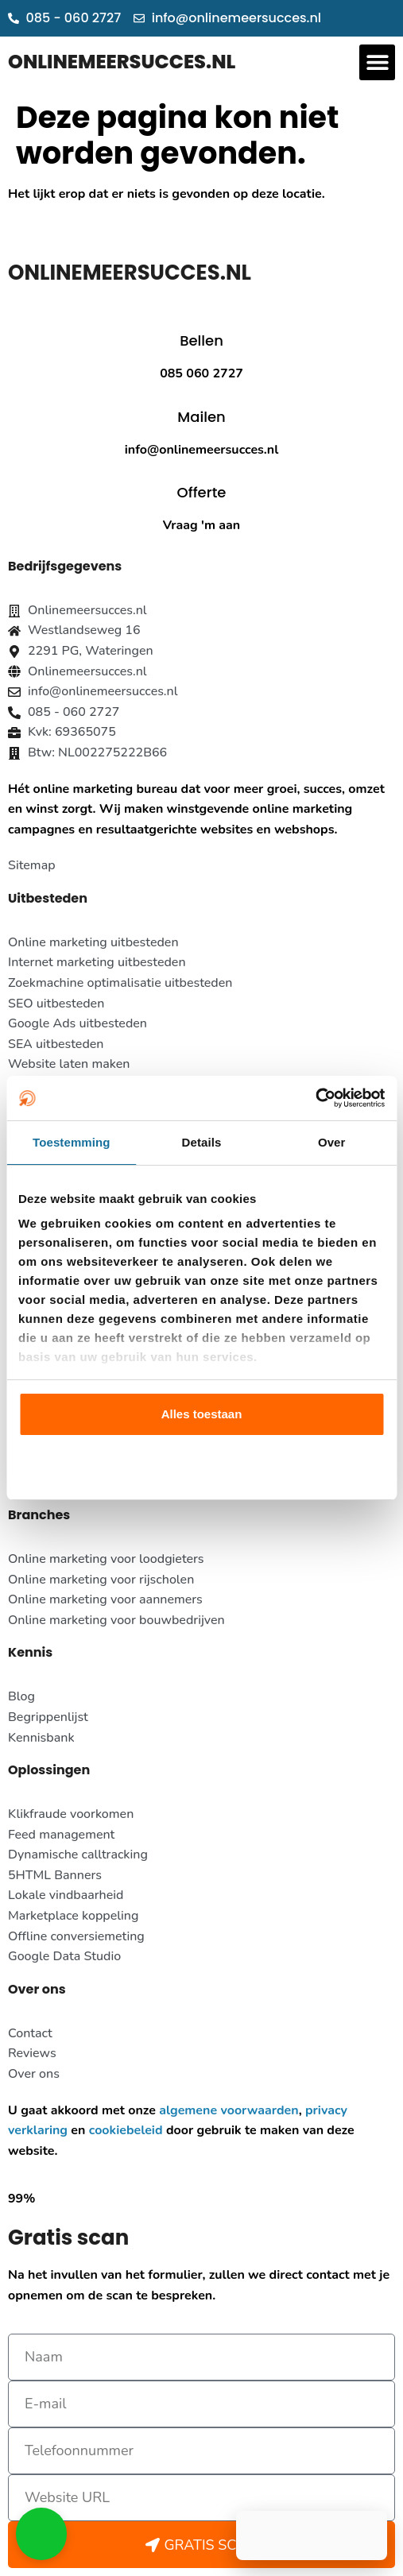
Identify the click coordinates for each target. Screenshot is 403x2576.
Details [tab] (202, 1142)
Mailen (201, 417)
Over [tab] (332, 1142)
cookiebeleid (126, 2130)
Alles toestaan (201, 1414)
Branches (39, 1515)
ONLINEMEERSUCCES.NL (121, 61)
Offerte (202, 492)
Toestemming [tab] (71, 1142)
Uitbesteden (47, 898)
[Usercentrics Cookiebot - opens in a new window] (315, 1098)
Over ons (37, 1989)
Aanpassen (202, 1465)
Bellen (201, 340)
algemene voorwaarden (228, 2110)
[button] (377, 62)
